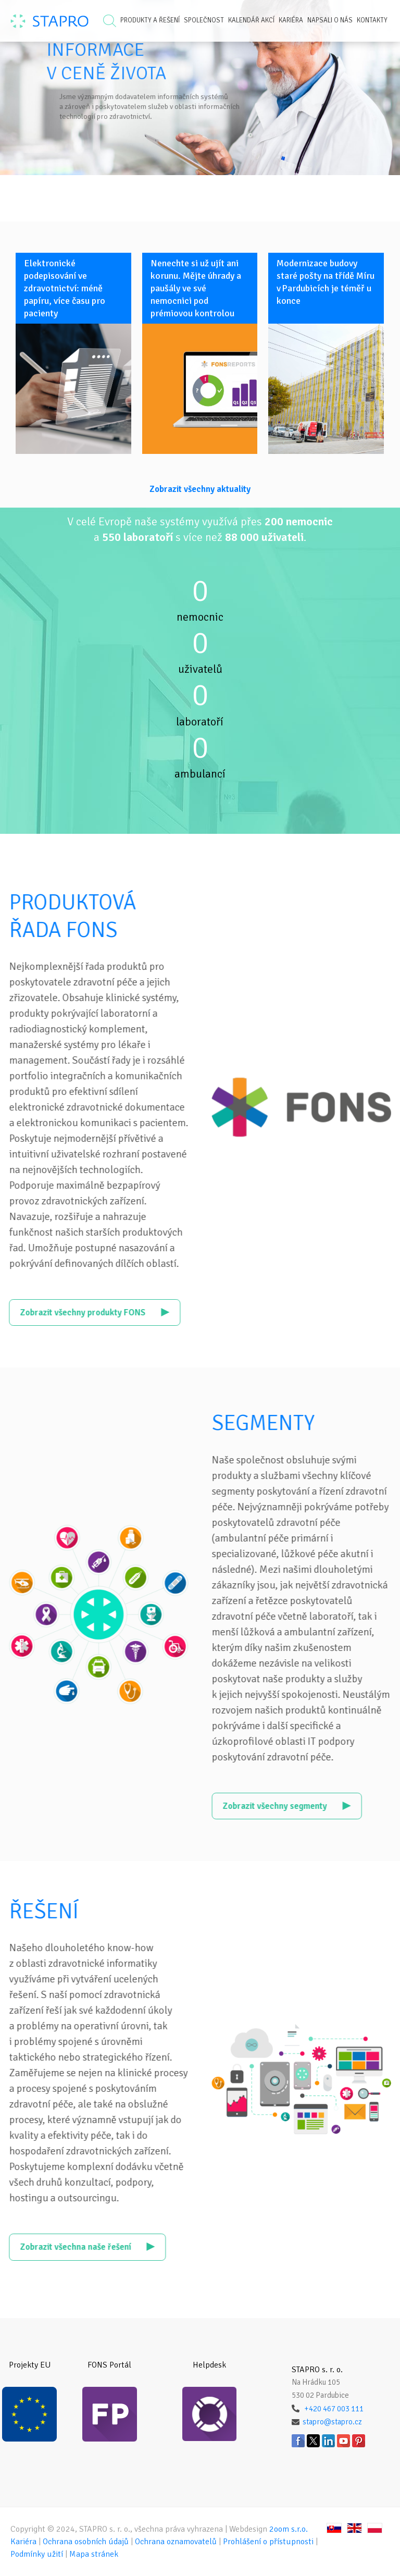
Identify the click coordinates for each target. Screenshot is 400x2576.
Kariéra (291, 20)
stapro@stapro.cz (332, 2421)
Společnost (204, 20)
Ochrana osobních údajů (86, 2541)
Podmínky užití (36, 2554)
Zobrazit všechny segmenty (317, 1806)
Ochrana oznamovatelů (176, 2541)
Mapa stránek (93, 2554)
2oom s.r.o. (288, 2529)
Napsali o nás (330, 20)
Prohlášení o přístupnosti (268, 2541)
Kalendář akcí (251, 20)
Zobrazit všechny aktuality (200, 489)
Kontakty (372, 20)
